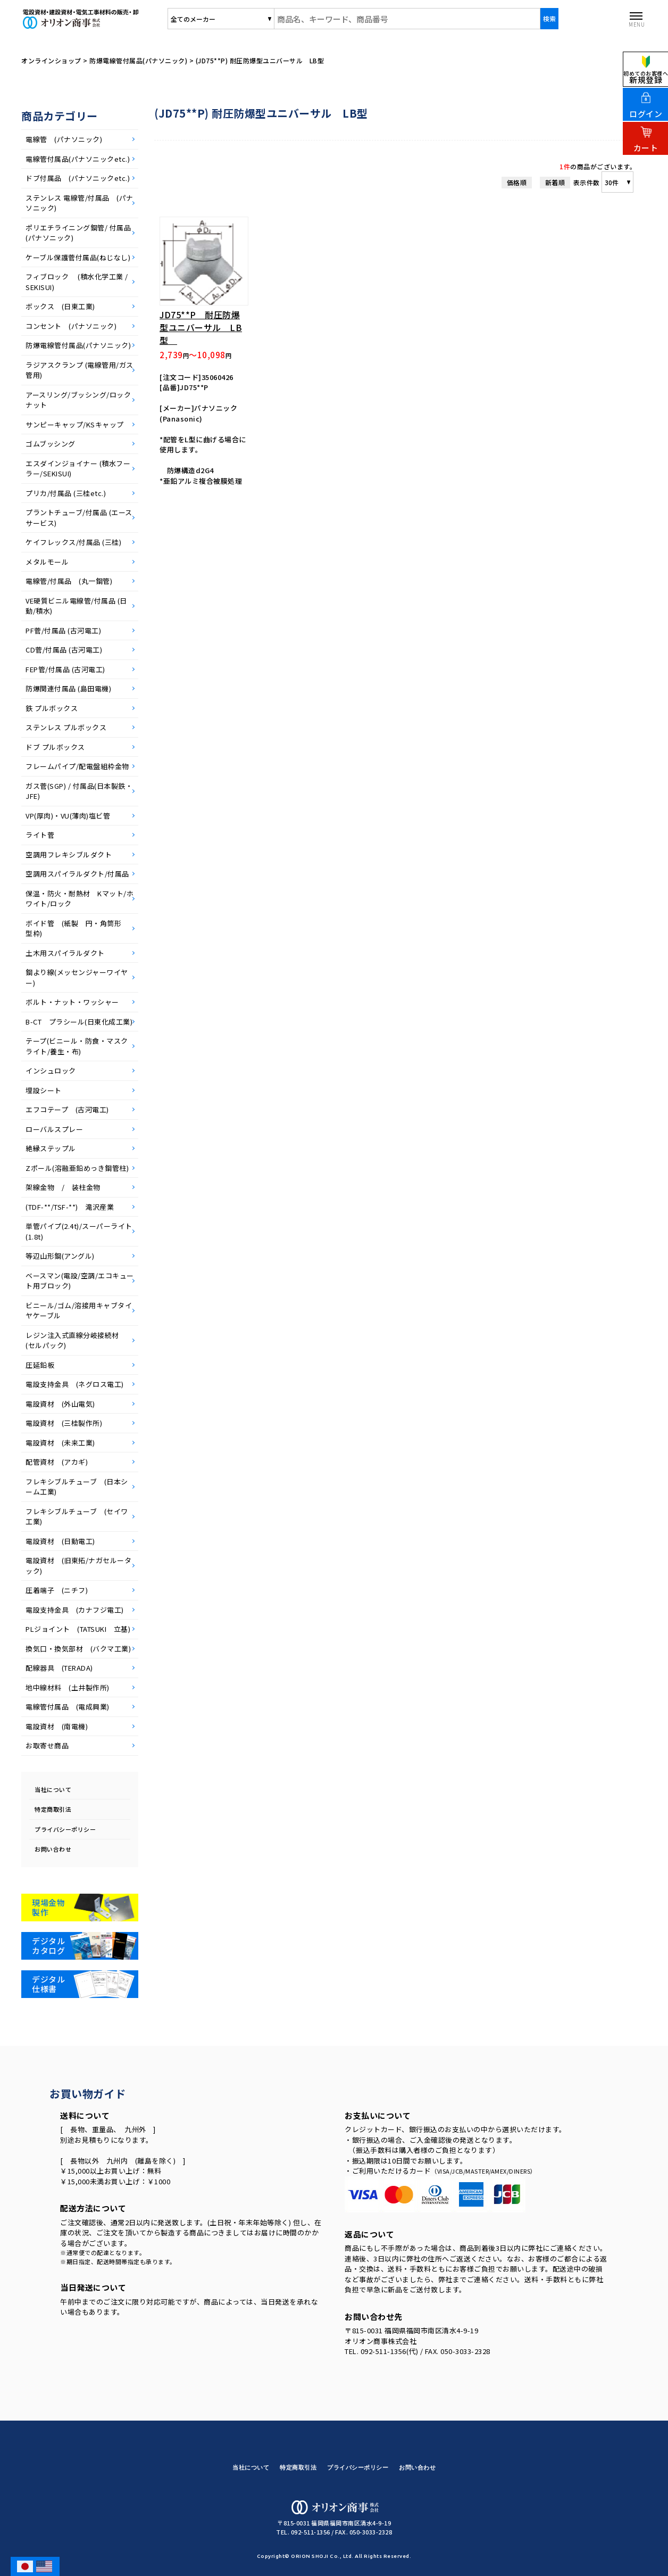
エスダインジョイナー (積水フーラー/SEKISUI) (78, 468)
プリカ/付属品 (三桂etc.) (66, 493)
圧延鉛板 (40, 1365)
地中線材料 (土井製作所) (68, 1687)
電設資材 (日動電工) (60, 1541)
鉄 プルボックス (55, 708)
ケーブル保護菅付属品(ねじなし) (78, 257)
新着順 (555, 181)
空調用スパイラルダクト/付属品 (77, 874)
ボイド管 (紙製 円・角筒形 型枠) (77, 928)
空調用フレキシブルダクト (69, 854)
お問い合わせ (53, 1849)
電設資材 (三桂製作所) (64, 1423)
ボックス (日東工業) (60, 306)
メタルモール (47, 562)
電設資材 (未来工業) (60, 1443)
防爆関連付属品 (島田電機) (68, 688)
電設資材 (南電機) (57, 1726)
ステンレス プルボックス (70, 727)
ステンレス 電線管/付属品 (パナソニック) (79, 203)
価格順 (517, 181)
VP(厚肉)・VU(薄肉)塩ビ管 (68, 816)
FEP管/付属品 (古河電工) (65, 669)
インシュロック (51, 1071)
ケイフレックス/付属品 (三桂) (73, 542)
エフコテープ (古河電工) (67, 1109)
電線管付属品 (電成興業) (68, 1707)
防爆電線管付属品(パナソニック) (78, 345)
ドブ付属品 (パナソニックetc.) (78, 178)
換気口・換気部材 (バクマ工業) (78, 1649)
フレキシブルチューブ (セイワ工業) (77, 1516)
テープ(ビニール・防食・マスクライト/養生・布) (77, 1046)
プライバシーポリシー (65, 1829)
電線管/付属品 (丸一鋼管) (69, 581)
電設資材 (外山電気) (60, 1404)
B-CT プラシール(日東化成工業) (79, 1022)
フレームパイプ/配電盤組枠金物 (77, 766)
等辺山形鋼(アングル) (60, 1256)
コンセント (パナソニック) (71, 326)
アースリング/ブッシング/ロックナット (78, 400)
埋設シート (44, 1090)
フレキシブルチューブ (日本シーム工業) (77, 1486)
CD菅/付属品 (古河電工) (64, 650)
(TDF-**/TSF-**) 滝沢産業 (73, 1207)
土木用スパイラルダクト (65, 953)
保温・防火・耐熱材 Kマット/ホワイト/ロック (79, 898)
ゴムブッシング (51, 444)
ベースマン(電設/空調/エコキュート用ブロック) (80, 1280)
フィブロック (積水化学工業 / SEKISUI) (77, 281)
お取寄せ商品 (47, 1745)
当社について (53, 1789)
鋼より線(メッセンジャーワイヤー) (77, 977)
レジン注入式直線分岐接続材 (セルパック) (76, 1340)
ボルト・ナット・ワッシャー (72, 1002)
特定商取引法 (53, 1809)
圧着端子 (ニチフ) (57, 1590)
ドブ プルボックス (59, 747)
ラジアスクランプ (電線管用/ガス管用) (79, 370)
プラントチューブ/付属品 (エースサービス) (79, 517)
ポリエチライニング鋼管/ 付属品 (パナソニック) (80, 232)
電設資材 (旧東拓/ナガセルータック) (78, 1565)
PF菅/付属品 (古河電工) (63, 630)
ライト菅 (40, 835)
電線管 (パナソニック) (64, 139)
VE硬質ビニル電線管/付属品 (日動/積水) (76, 606)
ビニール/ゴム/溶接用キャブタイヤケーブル (79, 1310)
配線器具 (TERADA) (59, 1668)
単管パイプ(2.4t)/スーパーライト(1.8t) (79, 1231)
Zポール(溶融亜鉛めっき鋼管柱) (77, 1168)
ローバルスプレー (54, 1129)
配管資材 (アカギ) (57, 1462)
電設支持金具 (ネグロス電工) (75, 1384)
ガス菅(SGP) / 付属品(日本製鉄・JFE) (79, 791)
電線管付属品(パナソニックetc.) (78, 159)
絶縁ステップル (51, 1148)
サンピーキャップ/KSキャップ (75, 424)
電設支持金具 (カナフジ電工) (75, 1610)
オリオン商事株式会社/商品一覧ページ (107, 19)
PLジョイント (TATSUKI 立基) (78, 1629)
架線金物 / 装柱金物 (63, 1187)
